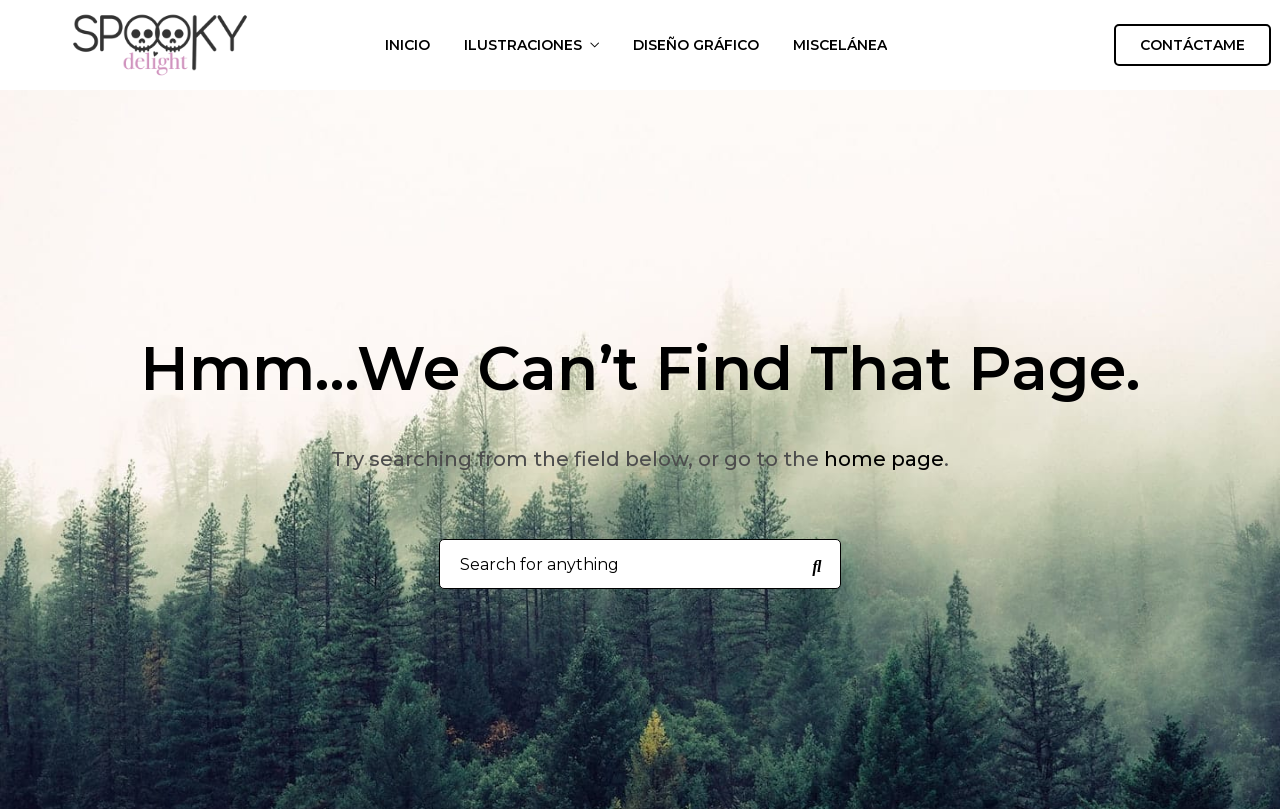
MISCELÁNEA (840, 45)
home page (884, 459)
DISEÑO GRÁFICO (696, 45)
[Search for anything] (817, 565)
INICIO (407, 45)
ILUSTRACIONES (523, 45)
